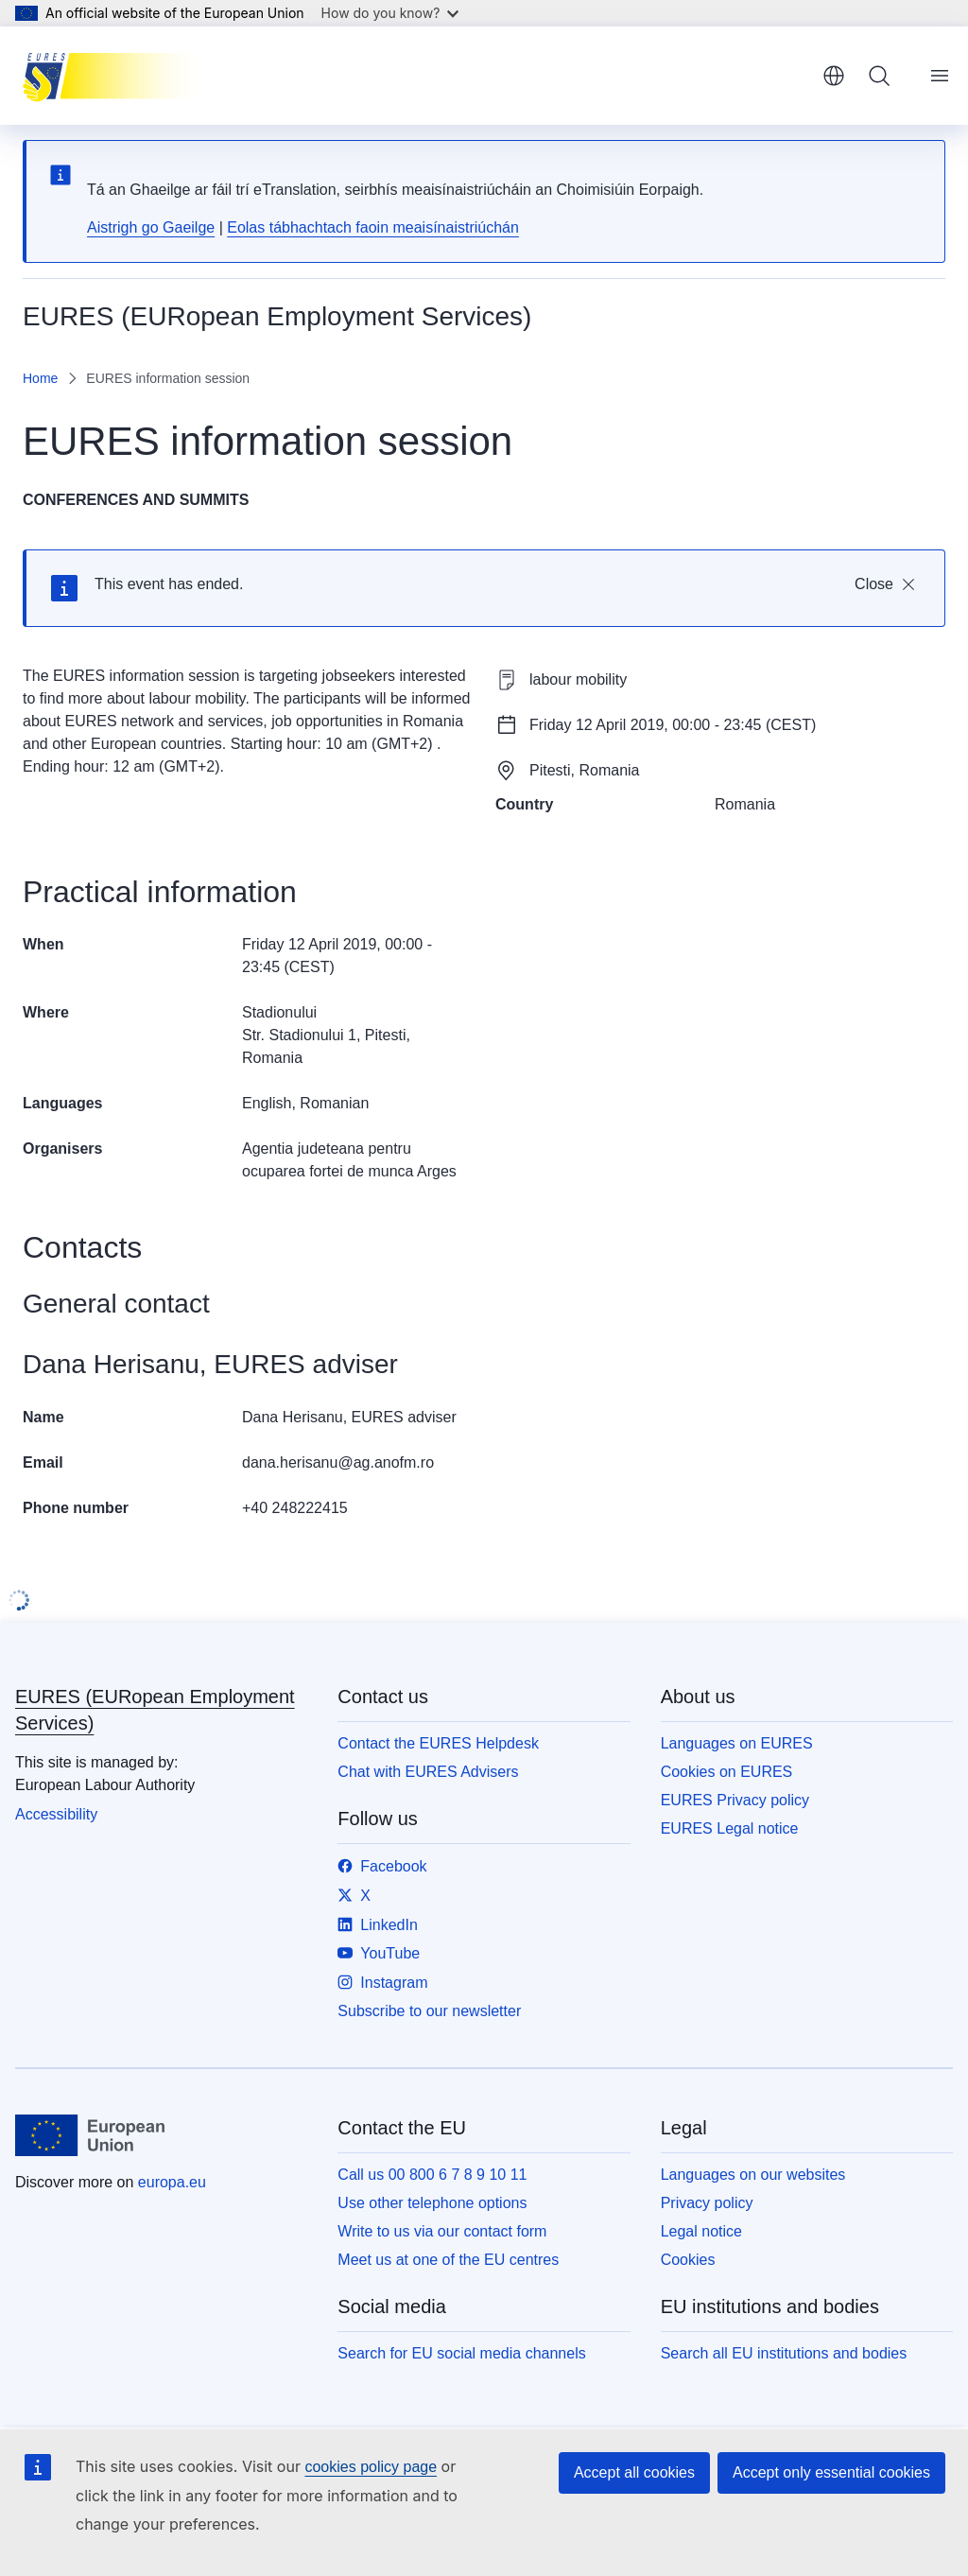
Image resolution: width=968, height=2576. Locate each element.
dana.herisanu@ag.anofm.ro (338, 1462)
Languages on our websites (753, 2175)
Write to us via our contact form (441, 2231)
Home (40, 378)
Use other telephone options (432, 2203)
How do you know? (390, 13)
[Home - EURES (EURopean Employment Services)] (118, 75)
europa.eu (172, 2182)
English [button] (833, 75)
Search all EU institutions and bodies (784, 2353)
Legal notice (701, 2231)
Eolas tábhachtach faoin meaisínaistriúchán (373, 227)
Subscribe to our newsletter (429, 2011)
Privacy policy (707, 2203)
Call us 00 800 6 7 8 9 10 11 (432, 2175)
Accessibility (56, 1814)
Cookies (688, 2260)
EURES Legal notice (730, 1828)
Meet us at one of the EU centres (448, 2260)
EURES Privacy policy (735, 1800)
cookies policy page (370, 2467)
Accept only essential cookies (831, 2472)
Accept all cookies (634, 2472)
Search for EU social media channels (461, 2353)
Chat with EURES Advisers (427, 1772)
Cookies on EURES (727, 1772)
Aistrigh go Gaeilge (151, 227)
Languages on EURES (737, 1743)
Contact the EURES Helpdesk (438, 1743)
